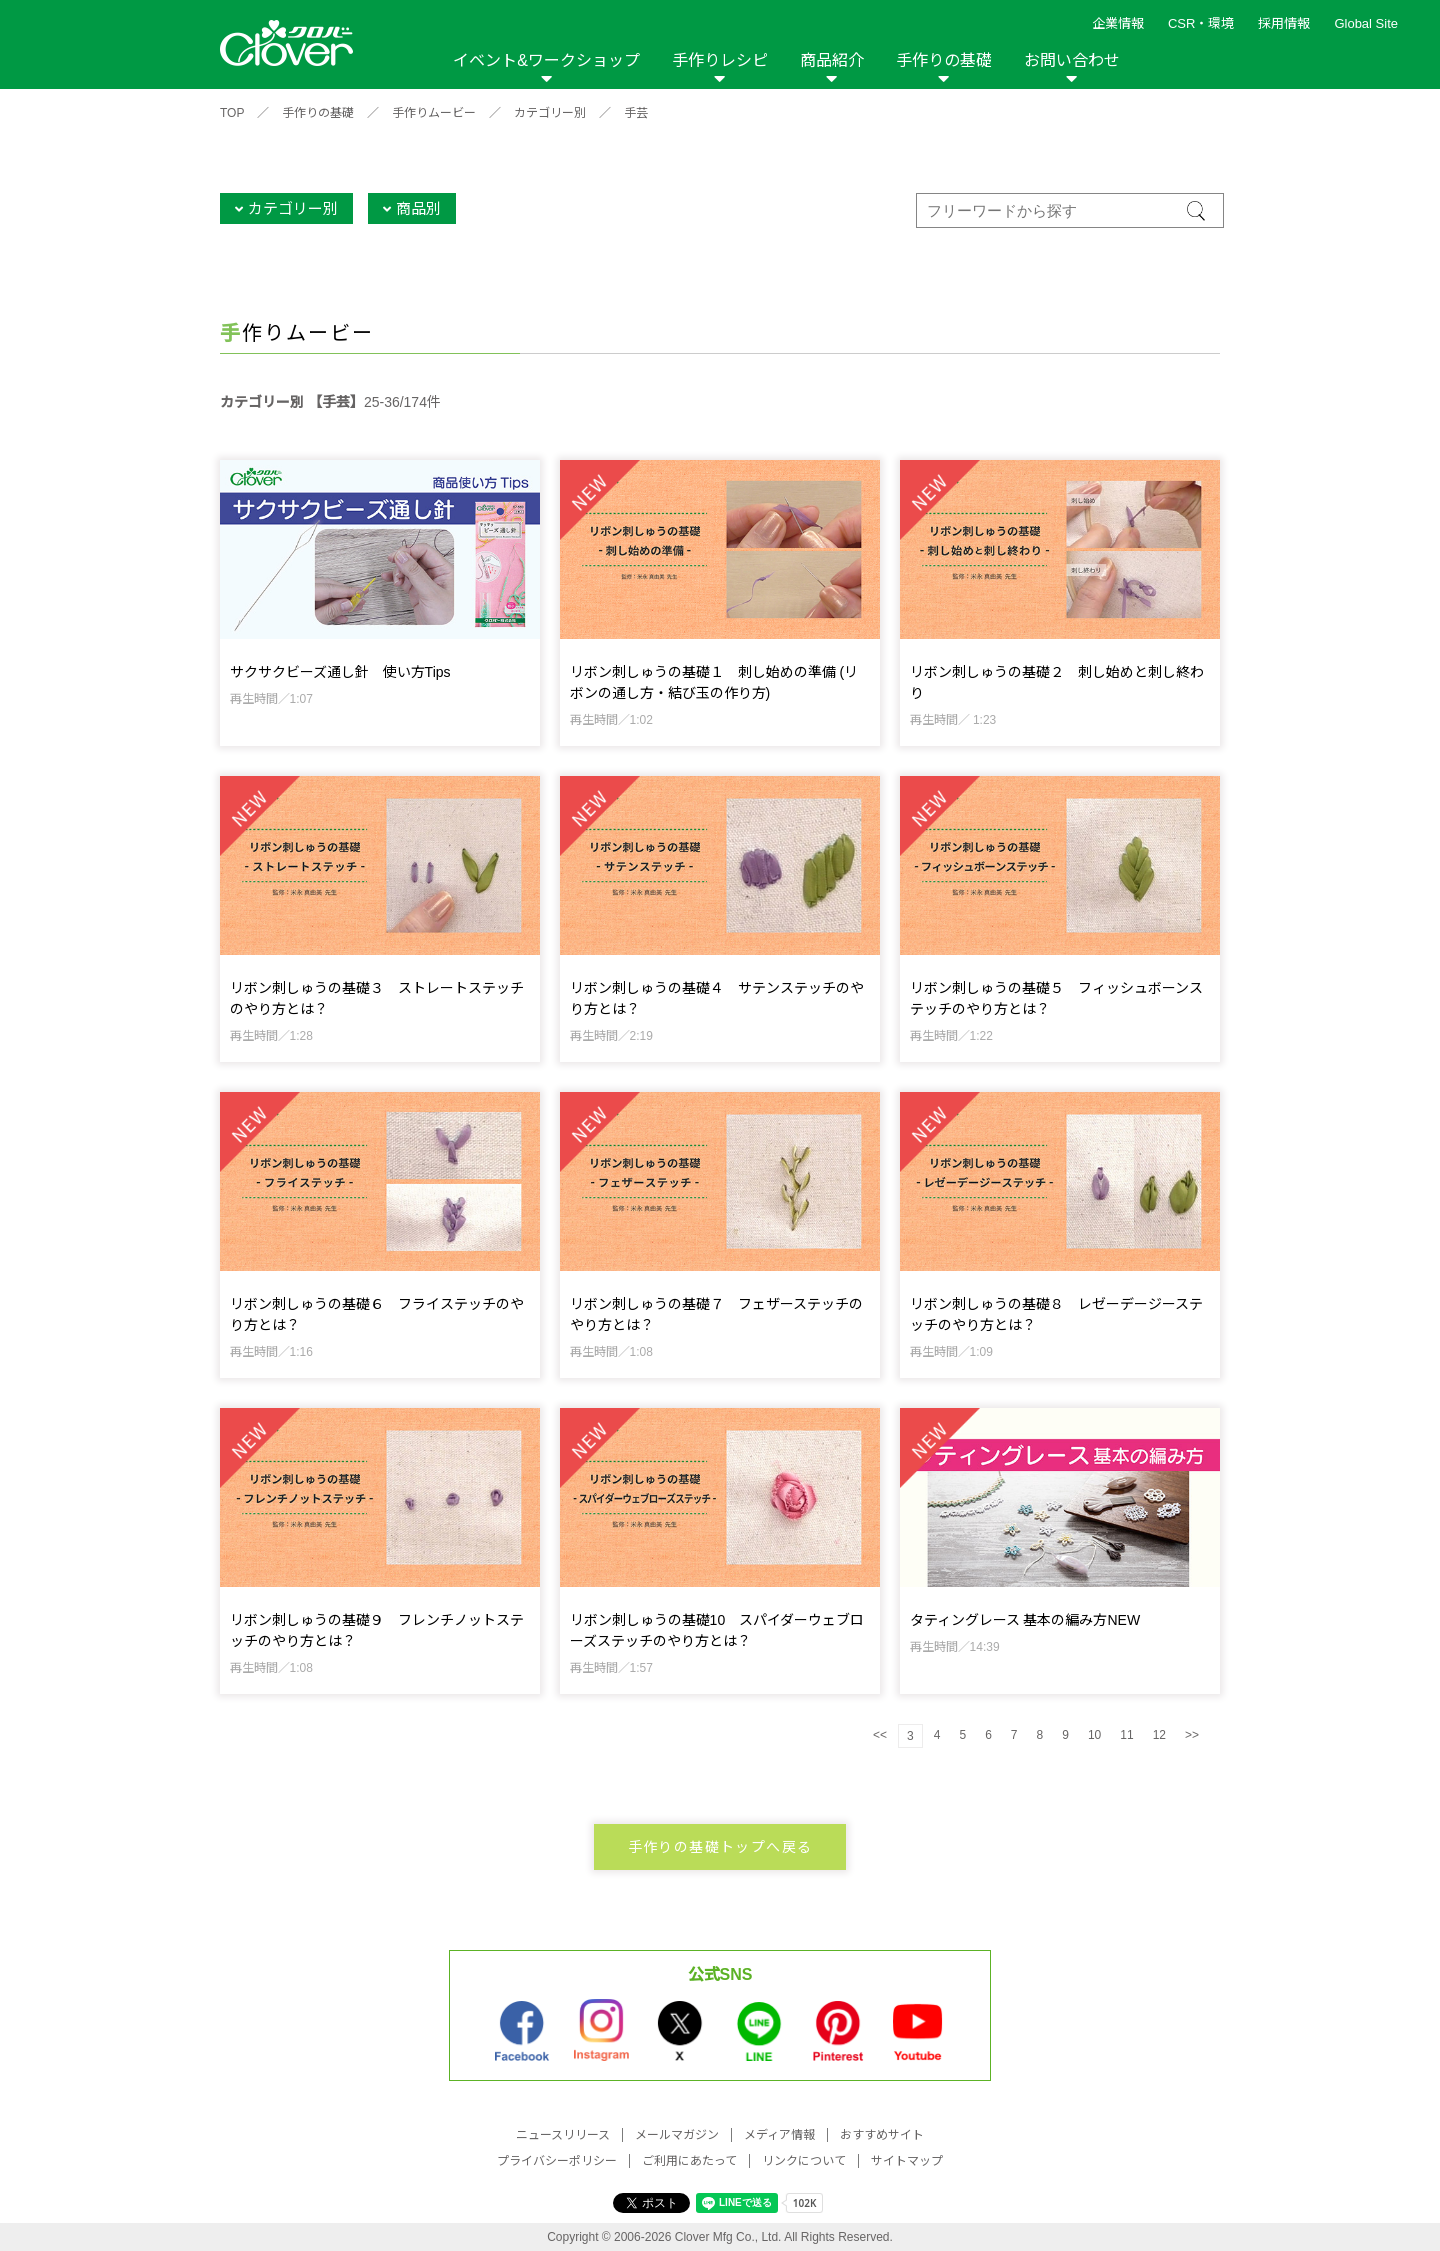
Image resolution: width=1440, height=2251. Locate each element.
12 (1159, 1735)
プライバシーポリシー (557, 2161)
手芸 (636, 113)
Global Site (1366, 23)
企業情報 (1118, 23)
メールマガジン (677, 2135)
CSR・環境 (1201, 23)
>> (1192, 1735)
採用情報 (1284, 23)
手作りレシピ (720, 60)
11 (1126, 1735)
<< (880, 1735)
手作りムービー (434, 113)
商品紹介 (832, 60)
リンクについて (804, 2161)
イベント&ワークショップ (546, 60)
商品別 (418, 208)
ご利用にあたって (689, 2161)
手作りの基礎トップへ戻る (720, 1847)
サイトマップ (907, 2161)
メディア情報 (779, 2135)
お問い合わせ (1072, 60)
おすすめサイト (882, 2135)
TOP (232, 113)
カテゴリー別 (550, 113)
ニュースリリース (563, 2135)
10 (1094, 1735)
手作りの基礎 (944, 60)
